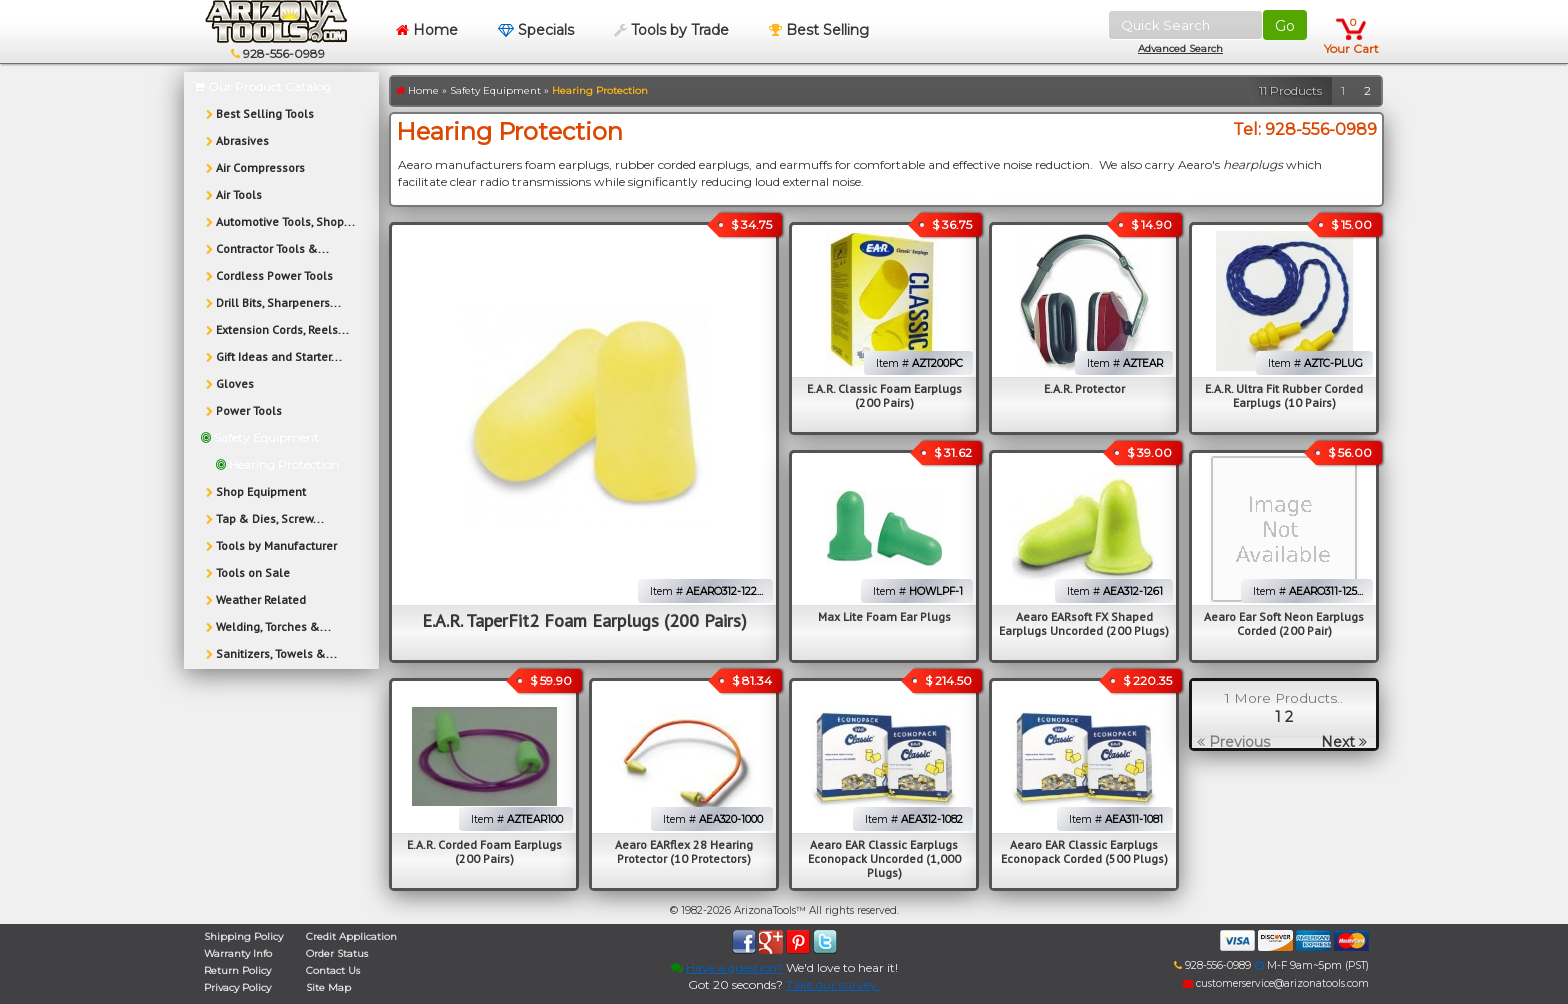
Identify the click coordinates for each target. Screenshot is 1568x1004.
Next (1344, 742)
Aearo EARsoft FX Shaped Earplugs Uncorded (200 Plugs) (1084, 623)
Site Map (328, 987)
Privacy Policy (237, 987)
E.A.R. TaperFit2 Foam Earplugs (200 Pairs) (584, 620)
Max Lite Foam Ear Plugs (884, 616)
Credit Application (351, 936)
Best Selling (819, 30)
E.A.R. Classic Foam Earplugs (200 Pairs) (884, 395)
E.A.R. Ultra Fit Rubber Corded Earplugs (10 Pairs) (1284, 395)
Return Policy (237, 970)
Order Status (337, 953)
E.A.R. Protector (1084, 388)
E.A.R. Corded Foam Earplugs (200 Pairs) (484, 851)
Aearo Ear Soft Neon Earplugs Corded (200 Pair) (1284, 623)
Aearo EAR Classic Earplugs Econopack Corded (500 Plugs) (1084, 851)
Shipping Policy (243, 936)
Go (1285, 26)
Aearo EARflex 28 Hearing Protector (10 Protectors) (684, 851)
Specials (536, 30)
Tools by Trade (671, 30)
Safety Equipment (495, 90)
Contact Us (333, 970)
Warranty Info (238, 953)
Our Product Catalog (262, 86)
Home (427, 30)
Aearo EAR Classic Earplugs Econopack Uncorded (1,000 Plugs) (884, 858)
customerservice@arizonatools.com (1276, 983)
